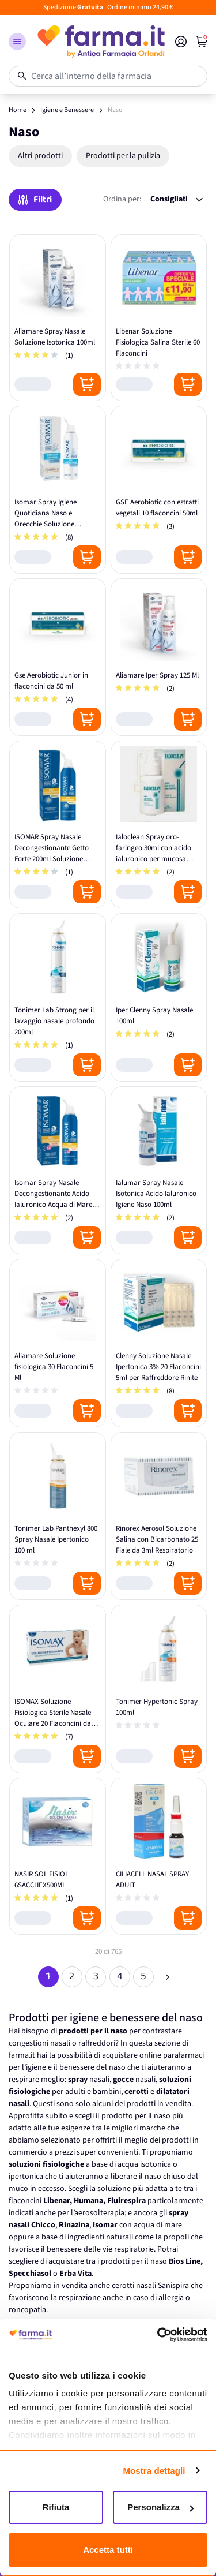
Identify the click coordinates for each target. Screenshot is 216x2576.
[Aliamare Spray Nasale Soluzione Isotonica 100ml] (57, 318)
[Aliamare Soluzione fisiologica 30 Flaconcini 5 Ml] (57, 1343)
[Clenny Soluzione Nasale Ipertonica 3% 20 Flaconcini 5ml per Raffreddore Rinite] (159, 1343)
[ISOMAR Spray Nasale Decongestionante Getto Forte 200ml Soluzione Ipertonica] (57, 824)
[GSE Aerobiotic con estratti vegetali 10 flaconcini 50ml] (159, 490)
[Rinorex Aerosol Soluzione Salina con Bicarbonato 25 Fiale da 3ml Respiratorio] (159, 1516)
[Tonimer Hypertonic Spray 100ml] (159, 1689)
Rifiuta (56, 2507)
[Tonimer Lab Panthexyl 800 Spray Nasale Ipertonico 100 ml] (57, 1516)
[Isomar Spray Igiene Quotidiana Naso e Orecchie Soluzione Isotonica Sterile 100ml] (57, 490)
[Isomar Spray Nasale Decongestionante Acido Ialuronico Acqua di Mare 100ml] (57, 1170)
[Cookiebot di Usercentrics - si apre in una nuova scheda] (157, 2334)
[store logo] (100, 41)
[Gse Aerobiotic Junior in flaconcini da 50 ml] (57, 657)
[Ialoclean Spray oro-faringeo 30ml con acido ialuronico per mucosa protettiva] (159, 824)
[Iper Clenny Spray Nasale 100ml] (159, 997)
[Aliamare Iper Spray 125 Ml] (159, 657)
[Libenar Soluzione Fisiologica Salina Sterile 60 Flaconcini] (159, 318)
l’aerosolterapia (97, 2213)
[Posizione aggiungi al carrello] (87, 384)
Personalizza (160, 2507)
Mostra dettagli (154, 2471)
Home (17, 110)
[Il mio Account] (181, 41)
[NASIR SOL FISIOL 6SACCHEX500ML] (57, 1856)
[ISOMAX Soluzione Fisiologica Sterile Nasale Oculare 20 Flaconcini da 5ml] (57, 1689)
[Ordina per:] (176, 199)
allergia (171, 2298)
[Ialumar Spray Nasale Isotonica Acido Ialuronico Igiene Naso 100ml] (159, 1170)
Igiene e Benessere (67, 110)
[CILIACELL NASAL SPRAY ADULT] (159, 1856)
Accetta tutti (108, 2550)
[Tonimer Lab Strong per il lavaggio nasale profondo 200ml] (57, 997)
